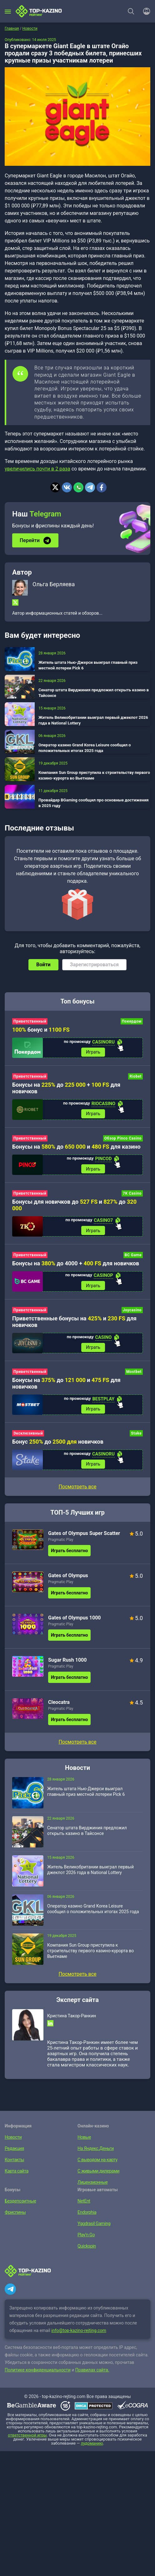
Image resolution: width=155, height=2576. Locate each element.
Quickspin (86, 2249)
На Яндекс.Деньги (95, 2151)
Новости (13, 2140)
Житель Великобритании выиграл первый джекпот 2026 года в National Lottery (93, 720)
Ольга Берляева (53, 584)
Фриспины (15, 2215)
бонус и (41, 1029)
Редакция (14, 2151)
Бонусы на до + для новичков (66, 1088)
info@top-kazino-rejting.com (78, 2333)
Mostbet (134, 1374)
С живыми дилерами (98, 2174)
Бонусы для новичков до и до (74, 1206)
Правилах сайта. (92, 2373)
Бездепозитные (20, 2204)
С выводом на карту (97, 2163)
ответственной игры (27, 2438)
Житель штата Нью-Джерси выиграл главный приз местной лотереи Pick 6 (88, 665)
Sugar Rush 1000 (67, 1663)
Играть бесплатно (69, 1554)
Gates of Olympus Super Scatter (84, 1537)
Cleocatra (59, 1706)
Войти (43, 965)
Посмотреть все (77, 1490)
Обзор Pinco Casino (123, 1139)
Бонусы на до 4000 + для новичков (75, 1265)
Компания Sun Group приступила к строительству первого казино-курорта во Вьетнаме (94, 775)
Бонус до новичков (57, 1444)
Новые (84, 2140)
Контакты (14, 2163)
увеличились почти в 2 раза (37, 469)
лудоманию (92, 2446)
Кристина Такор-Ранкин (71, 2019)
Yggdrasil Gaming (93, 2226)
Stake (136, 1436)
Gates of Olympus (68, 1579)
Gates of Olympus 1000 (74, 1621)
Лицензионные (92, 2185)
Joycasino (132, 1312)
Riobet (135, 1077)
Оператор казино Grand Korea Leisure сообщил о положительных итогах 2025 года (84, 748)
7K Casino (132, 1194)
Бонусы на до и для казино (76, 1147)
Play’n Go (86, 2238)
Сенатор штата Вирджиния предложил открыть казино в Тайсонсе (93, 693)
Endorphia (87, 2215)
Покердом (132, 1021)
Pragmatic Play (60, 1543)
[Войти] (144, 11)
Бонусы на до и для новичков (66, 1385)
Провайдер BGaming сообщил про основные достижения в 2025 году (93, 803)
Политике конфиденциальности (38, 2373)
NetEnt (84, 2204)
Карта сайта (16, 2174)
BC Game (133, 1256)
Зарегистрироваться (94, 965)
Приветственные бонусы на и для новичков (74, 1323)
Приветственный (29, 1021)
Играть (93, 1052)
